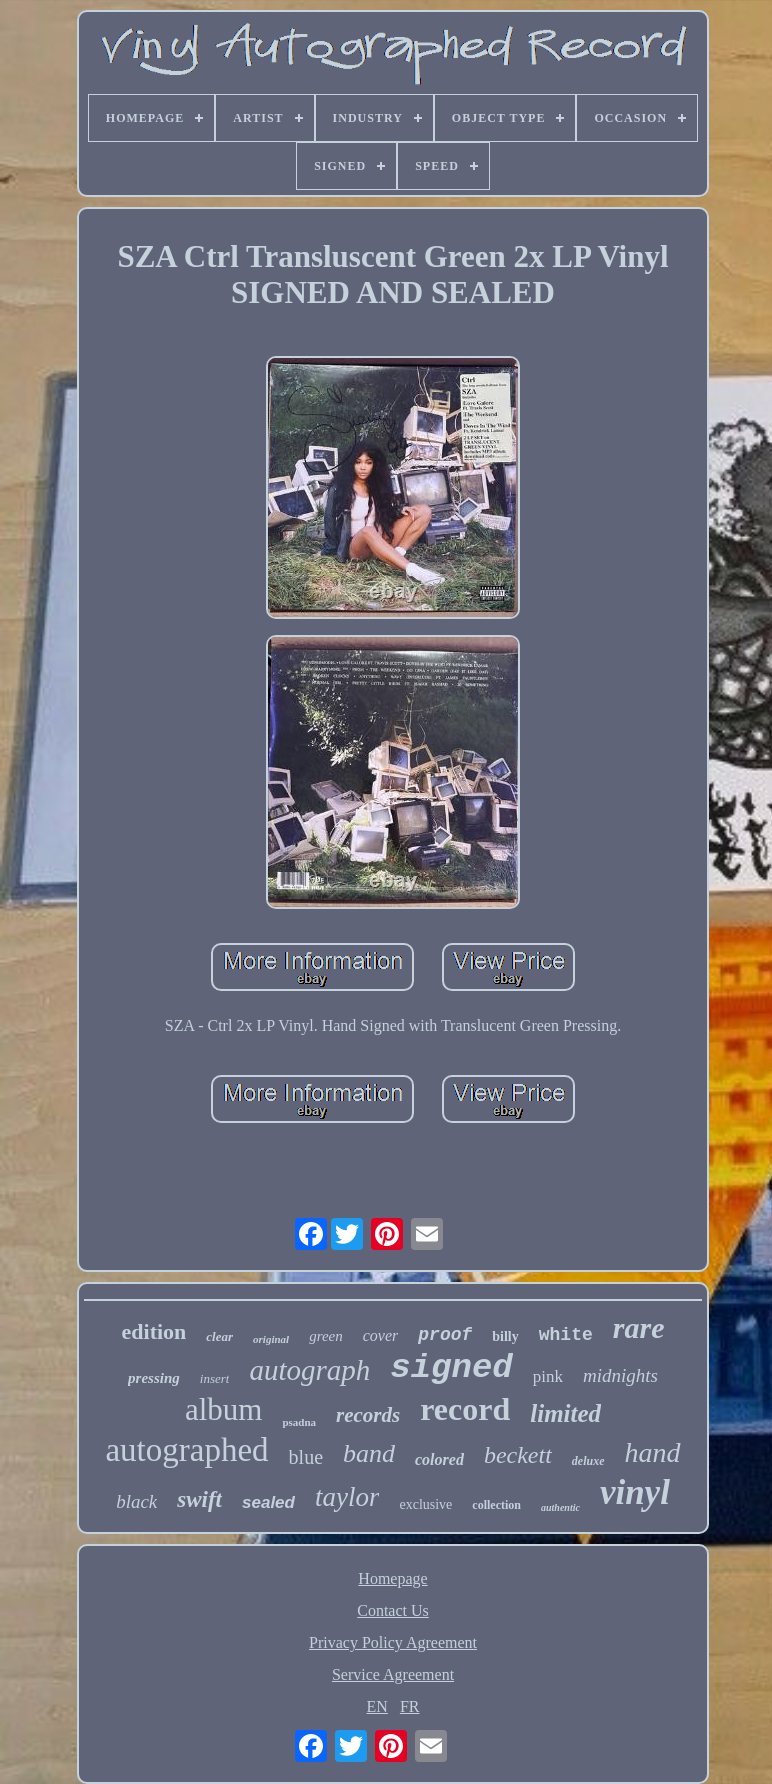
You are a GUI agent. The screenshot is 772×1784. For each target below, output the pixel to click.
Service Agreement (393, 1674)
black (136, 1501)
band (369, 1453)
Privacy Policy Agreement (393, 1642)
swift (199, 1499)
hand (653, 1452)
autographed (186, 1450)
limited (565, 1413)
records (368, 1415)
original (271, 1339)
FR (410, 1706)
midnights (620, 1375)
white (566, 1335)
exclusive (425, 1504)
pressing (154, 1378)
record (465, 1409)
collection (496, 1505)
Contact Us (393, 1610)
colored (439, 1459)
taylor (347, 1497)
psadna (299, 1422)
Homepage (392, 1578)
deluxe (588, 1461)
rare (639, 1327)
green (326, 1336)
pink (548, 1376)
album (224, 1409)
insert (215, 1378)
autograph (309, 1370)
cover (381, 1335)
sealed (268, 1502)
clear (219, 1336)
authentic (560, 1507)
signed (451, 1368)
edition (154, 1331)
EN (377, 1706)
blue (306, 1457)
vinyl (635, 1492)
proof (445, 1335)
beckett (518, 1455)
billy (505, 1336)
